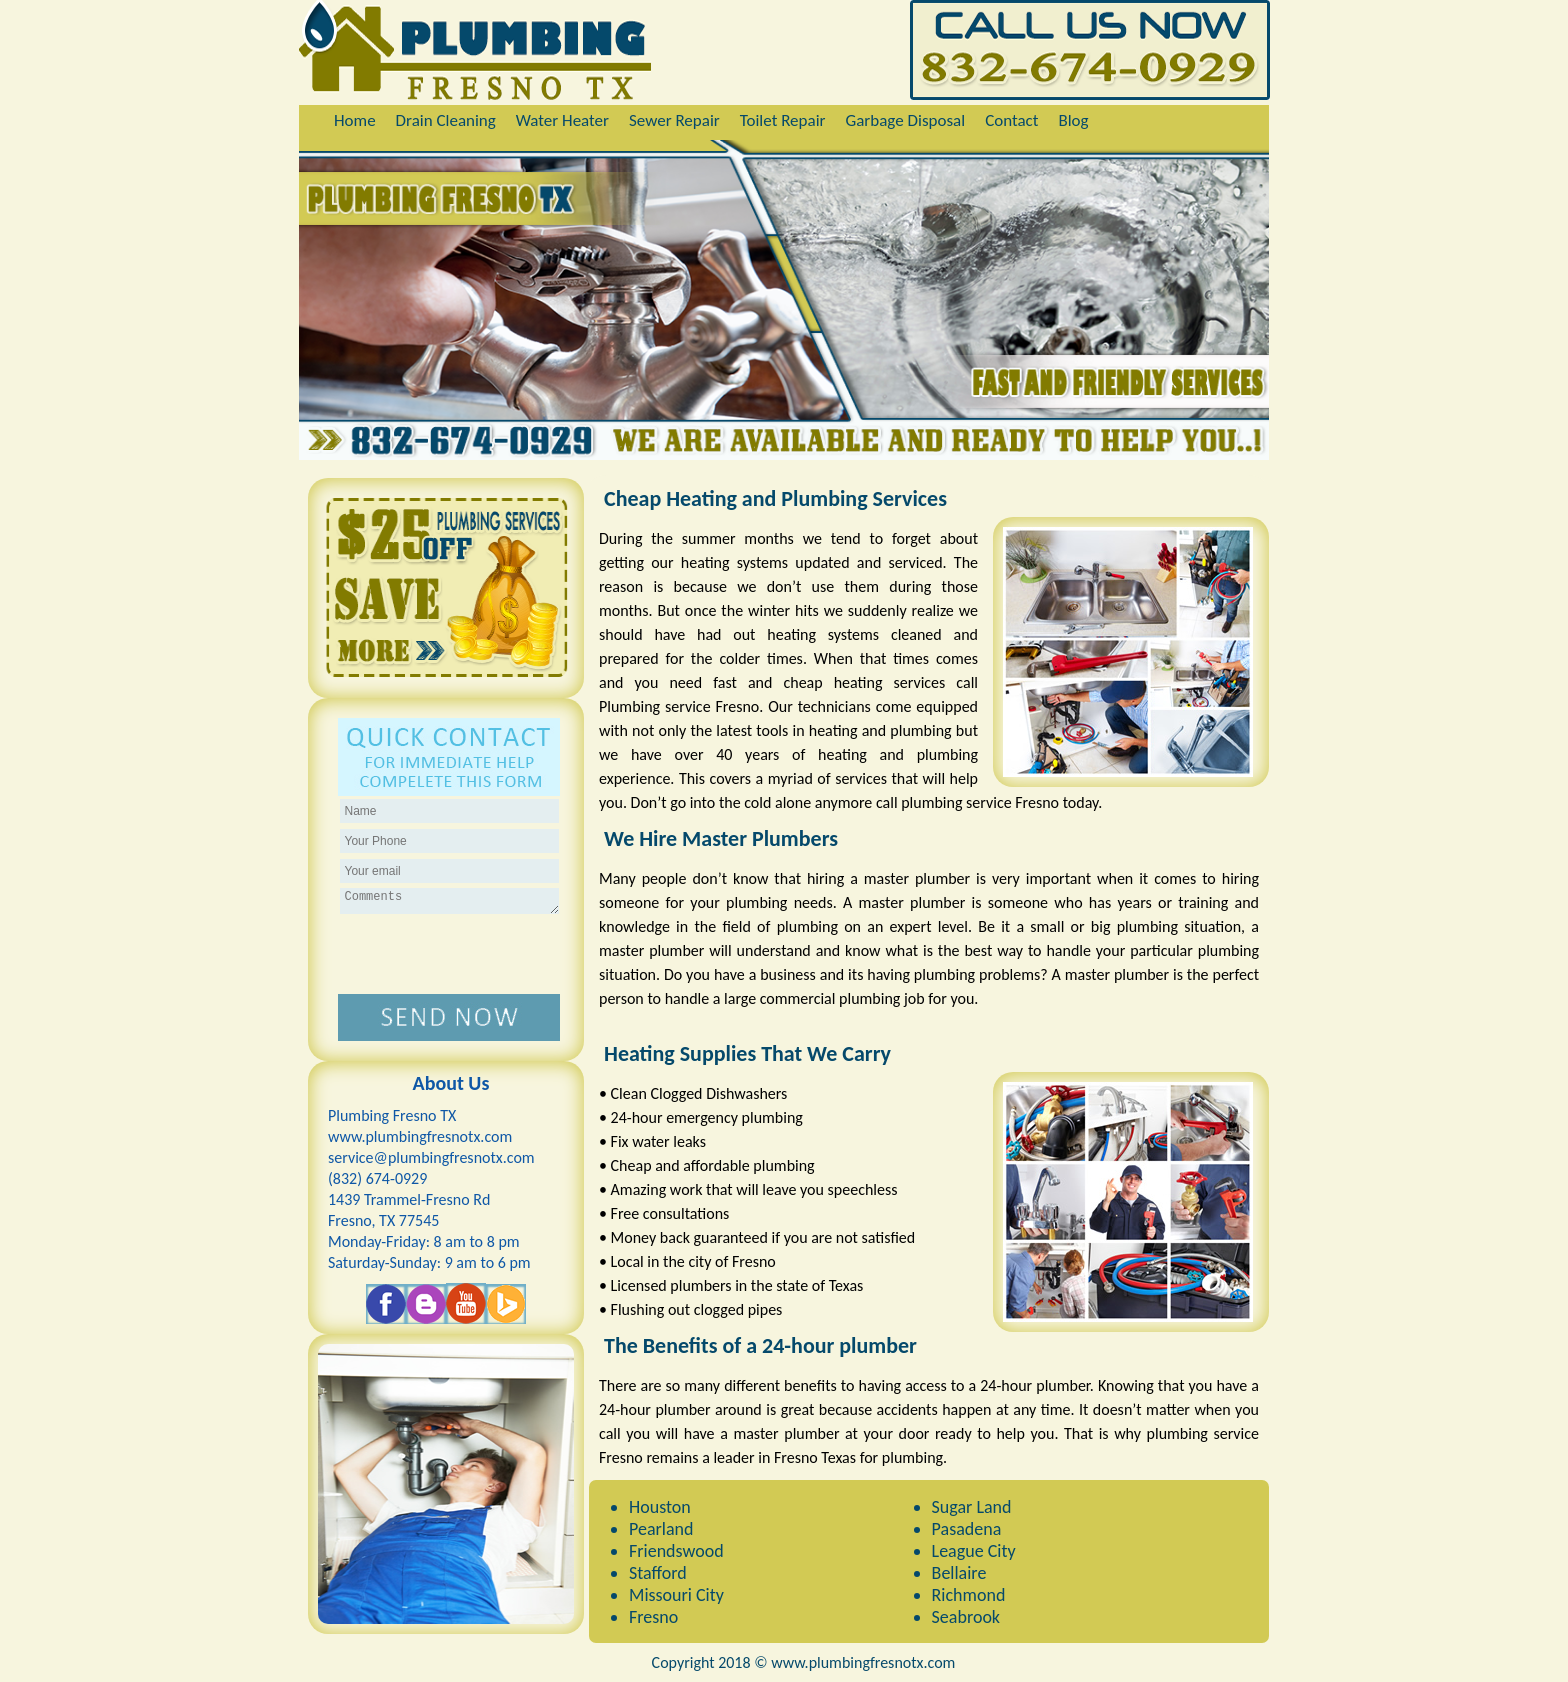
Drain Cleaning (446, 120)
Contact (1011, 120)
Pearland (661, 1529)
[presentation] (449, 955)
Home (355, 120)
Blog (1073, 120)
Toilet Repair (783, 120)
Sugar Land (972, 1507)
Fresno (653, 1617)
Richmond (969, 1595)
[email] (431, 1157)
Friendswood (676, 1551)
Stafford (658, 1573)
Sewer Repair (674, 120)
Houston (660, 1507)
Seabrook (966, 1617)
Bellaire (959, 1573)
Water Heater (562, 120)
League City (974, 1551)
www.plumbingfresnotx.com (420, 1136)
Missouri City (676, 1595)
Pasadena (967, 1529)
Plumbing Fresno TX (392, 1115)
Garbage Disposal (905, 120)
